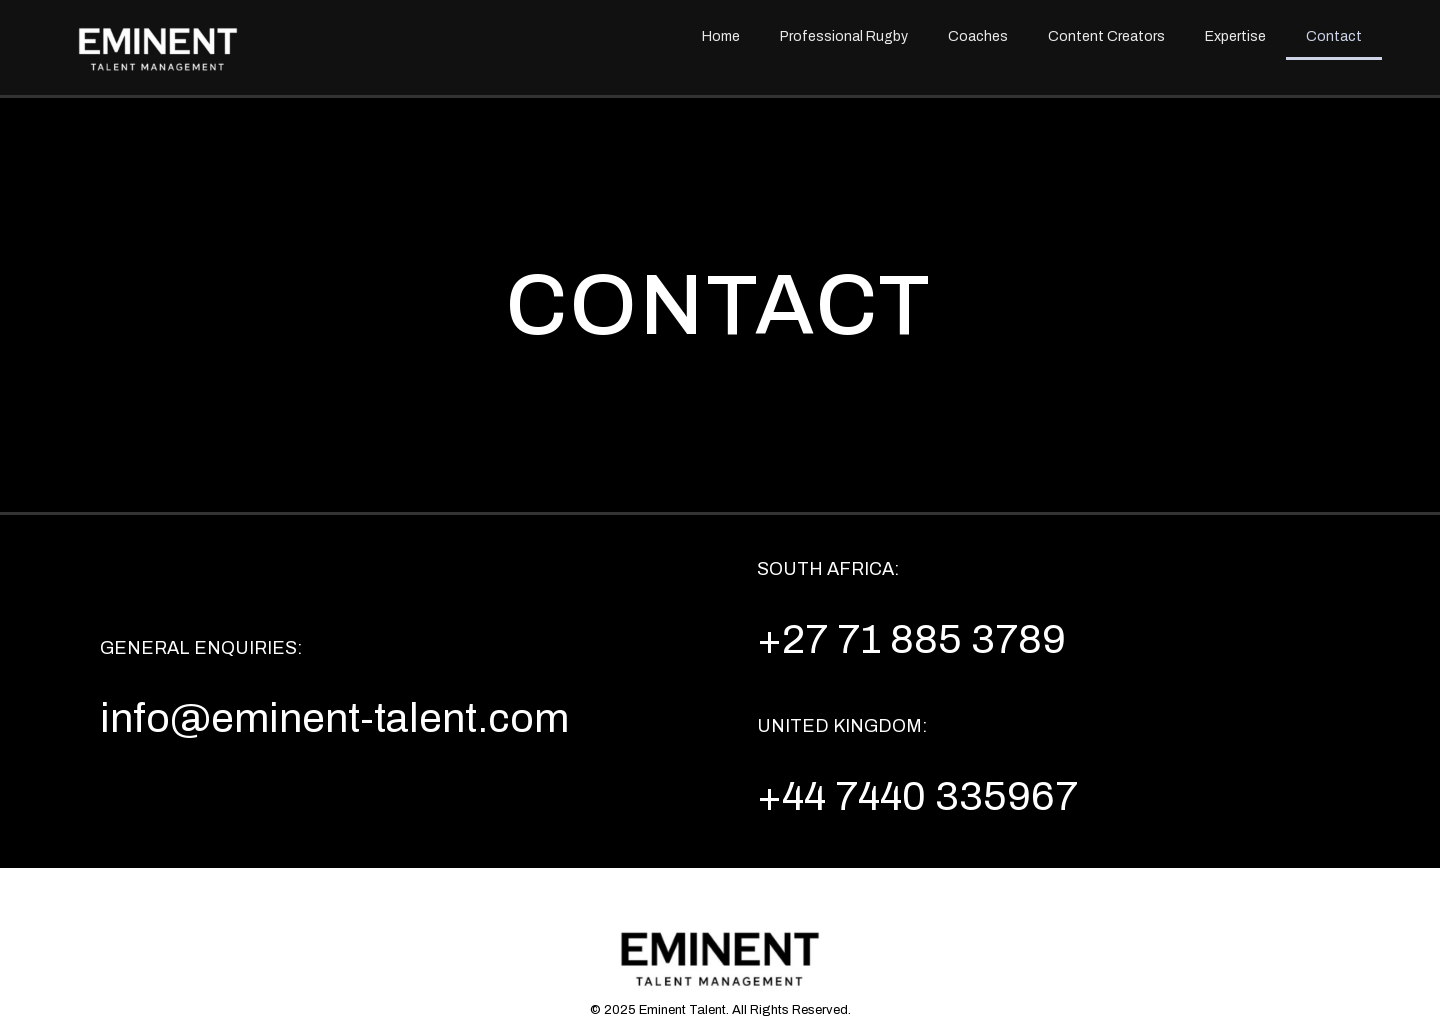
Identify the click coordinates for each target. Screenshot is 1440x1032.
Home (721, 36)
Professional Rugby (844, 36)
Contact (1334, 36)
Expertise (1235, 36)
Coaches (978, 36)
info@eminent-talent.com (334, 718)
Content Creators (1106, 36)
